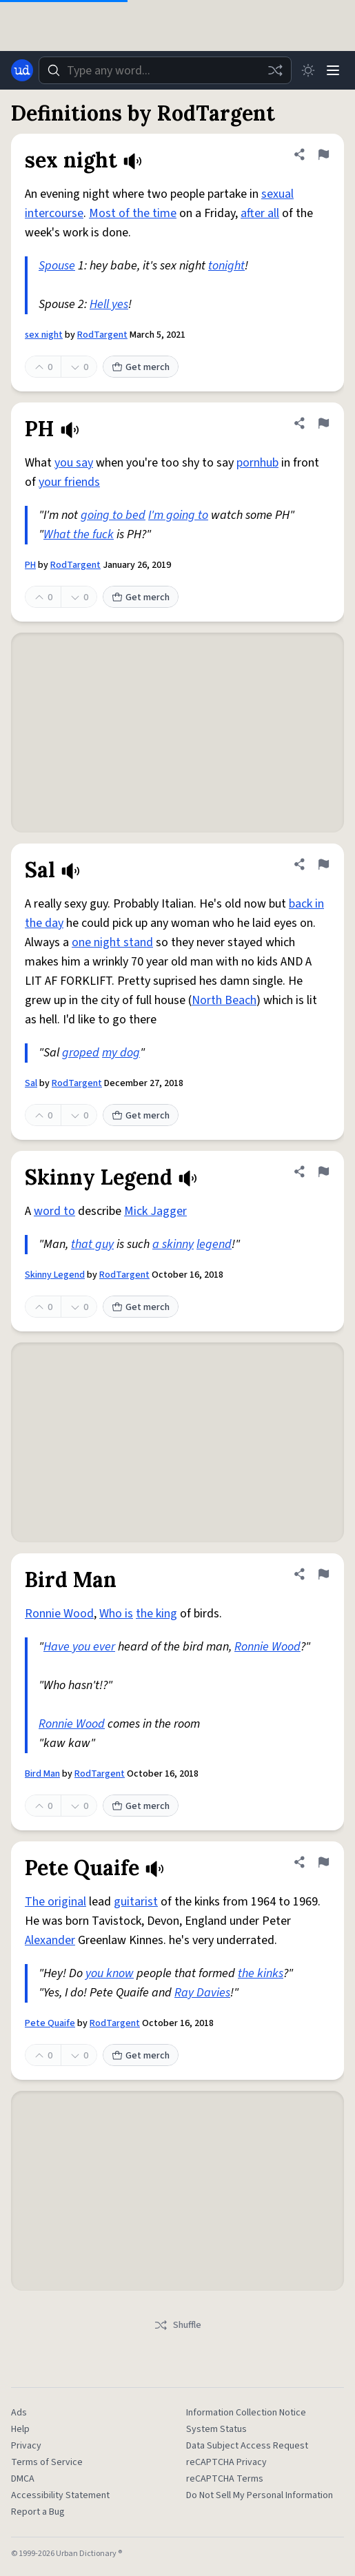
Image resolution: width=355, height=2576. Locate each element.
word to (54, 1211)
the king (156, 1613)
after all (260, 213)
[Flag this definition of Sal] (323, 864)
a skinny (173, 1244)
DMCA (22, 2479)
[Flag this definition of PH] (323, 423)
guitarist (136, 1901)
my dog (121, 1052)
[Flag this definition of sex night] (323, 154)
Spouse (57, 265)
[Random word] (275, 70)
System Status (216, 2429)
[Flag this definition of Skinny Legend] (323, 1172)
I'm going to (178, 515)
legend (214, 1244)
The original (55, 1901)
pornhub (257, 462)
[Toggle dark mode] (308, 70)
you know (109, 1973)
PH (30, 565)
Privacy (26, 2446)
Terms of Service (47, 2462)
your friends (69, 482)
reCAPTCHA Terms (224, 2479)
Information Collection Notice (246, 2413)
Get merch (141, 367)
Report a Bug (38, 2512)
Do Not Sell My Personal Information (259, 2495)
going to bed (113, 515)
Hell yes (109, 304)
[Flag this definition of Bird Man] (323, 1574)
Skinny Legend (55, 1275)
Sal (31, 1083)
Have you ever (79, 1646)
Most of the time (132, 213)
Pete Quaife (50, 2023)
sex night (44, 335)
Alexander (50, 1940)
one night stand (112, 942)
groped (80, 1052)
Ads (19, 2413)
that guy (92, 1244)
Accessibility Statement (60, 2495)
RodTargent (102, 335)
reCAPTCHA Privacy (226, 2462)
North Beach (224, 1000)
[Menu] (333, 70)
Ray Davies (202, 1992)
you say (73, 462)
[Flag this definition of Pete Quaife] (323, 1862)
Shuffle (177, 2325)
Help (20, 2429)
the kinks (260, 1973)
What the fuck (78, 534)
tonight (226, 265)
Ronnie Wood (59, 1613)
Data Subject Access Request (247, 2446)
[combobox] (165, 70)
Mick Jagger (155, 1211)
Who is (116, 1613)
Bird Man (42, 1774)
